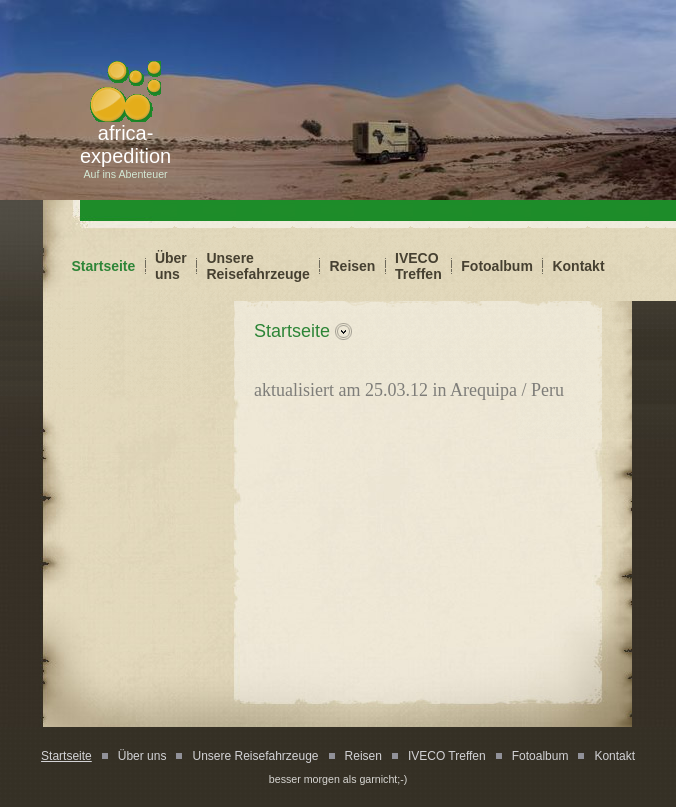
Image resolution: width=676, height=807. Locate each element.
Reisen (353, 266)
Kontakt (578, 266)
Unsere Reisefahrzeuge (257, 266)
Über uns (171, 266)
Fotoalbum (497, 266)
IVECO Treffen (418, 266)
